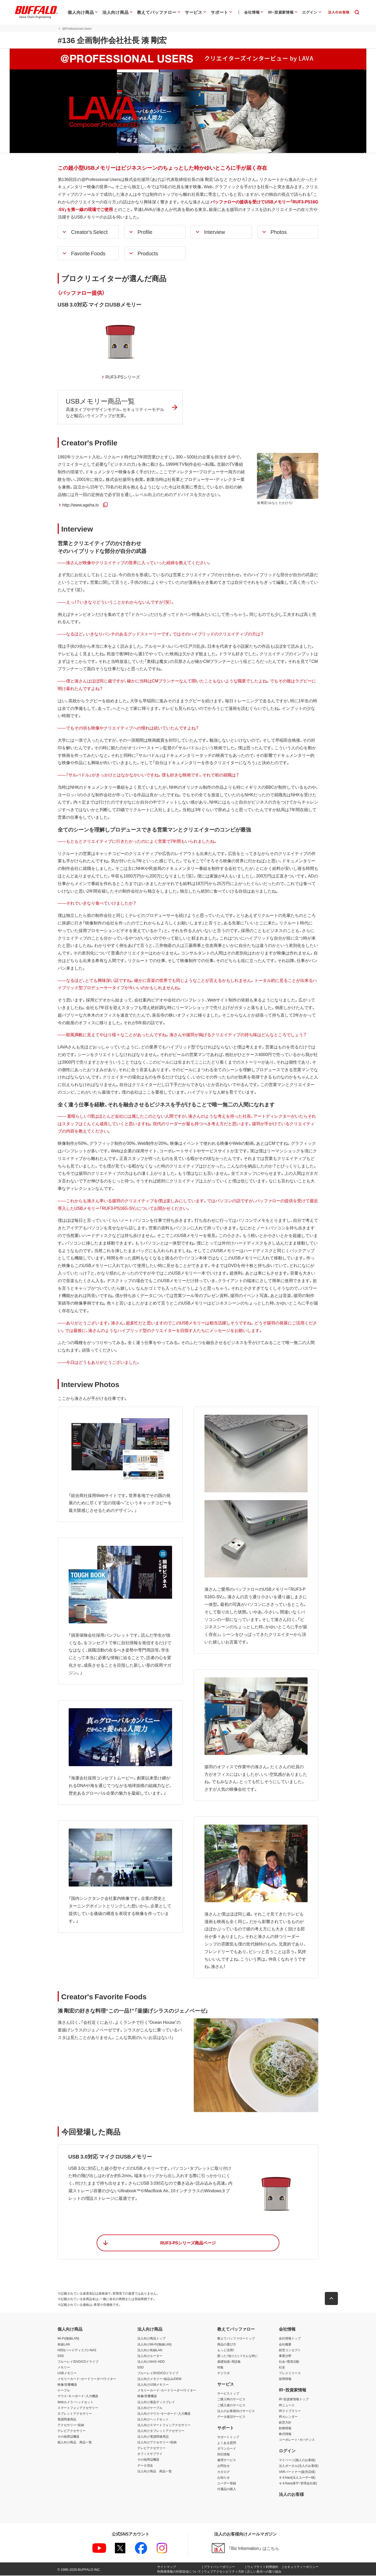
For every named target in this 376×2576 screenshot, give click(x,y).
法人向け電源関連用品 (153, 2436)
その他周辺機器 (68, 2436)
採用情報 (285, 2379)
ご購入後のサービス (231, 2405)
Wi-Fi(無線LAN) (68, 2339)
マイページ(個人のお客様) (297, 2460)
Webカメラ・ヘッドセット (75, 2402)
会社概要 (285, 2344)
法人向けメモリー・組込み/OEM (159, 2379)
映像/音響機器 (67, 2385)
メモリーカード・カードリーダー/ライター (86, 2379)
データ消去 (145, 2465)
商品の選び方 (226, 2344)
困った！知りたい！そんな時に (237, 2356)
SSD (60, 2356)
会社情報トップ (290, 2339)
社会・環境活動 (289, 2362)
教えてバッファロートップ (236, 2339)
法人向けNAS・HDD (151, 2362)
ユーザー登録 (226, 2483)
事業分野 (285, 2356)
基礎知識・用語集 (229, 2362)
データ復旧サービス (231, 2417)
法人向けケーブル (149, 2408)
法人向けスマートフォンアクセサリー (164, 2425)
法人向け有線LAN (149, 2350)
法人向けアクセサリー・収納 (157, 2442)
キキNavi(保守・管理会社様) (298, 2483)
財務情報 (285, 2428)
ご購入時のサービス (231, 2399)
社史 (282, 2367)
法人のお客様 (291, 2494)
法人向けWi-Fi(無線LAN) (154, 2344)
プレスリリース (290, 2373)
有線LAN (63, 2344)
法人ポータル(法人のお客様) (299, 2466)
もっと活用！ (225, 2350)
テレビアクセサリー (71, 2431)
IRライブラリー (290, 2411)
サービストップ (228, 2394)
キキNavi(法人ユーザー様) (297, 2477)
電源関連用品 (66, 2419)
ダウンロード (226, 2449)
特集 (220, 2367)
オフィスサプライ (149, 2454)
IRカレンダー (288, 2417)
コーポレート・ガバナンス (297, 2440)
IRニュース (287, 2405)
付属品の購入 (226, 2489)
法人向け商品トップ (151, 2339)
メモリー (63, 2367)
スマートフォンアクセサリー (77, 2408)
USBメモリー (67, 2373)
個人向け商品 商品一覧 (74, 2442)
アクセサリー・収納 (70, 2425)
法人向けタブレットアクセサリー (160, 2431)
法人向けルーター (149, 2356)
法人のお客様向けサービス (236, 2411)
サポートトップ (228, 2437)
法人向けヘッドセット (153, 2419)
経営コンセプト (290, 2350)
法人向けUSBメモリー (153, 2385)
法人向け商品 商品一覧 (154, 2471)
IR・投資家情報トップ (294, 2399)
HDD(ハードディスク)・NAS (76, 2350)
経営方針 (285, 2422)
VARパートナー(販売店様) (297, 2472)
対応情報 (223, 2454)
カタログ (223, 2472)
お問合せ (223, 2466)
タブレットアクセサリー (74, 2414)
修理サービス (226, 2460)
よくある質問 (226, 2443)
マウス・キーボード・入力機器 (77, 2396)
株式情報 (285, 2434)
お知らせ (223, 2477)
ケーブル (63, 2391)
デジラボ (223, 2373)
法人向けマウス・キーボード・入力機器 (164, 2414)
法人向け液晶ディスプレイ (156, 2402)
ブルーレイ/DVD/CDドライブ (77, 2362)
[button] (88, 232)
